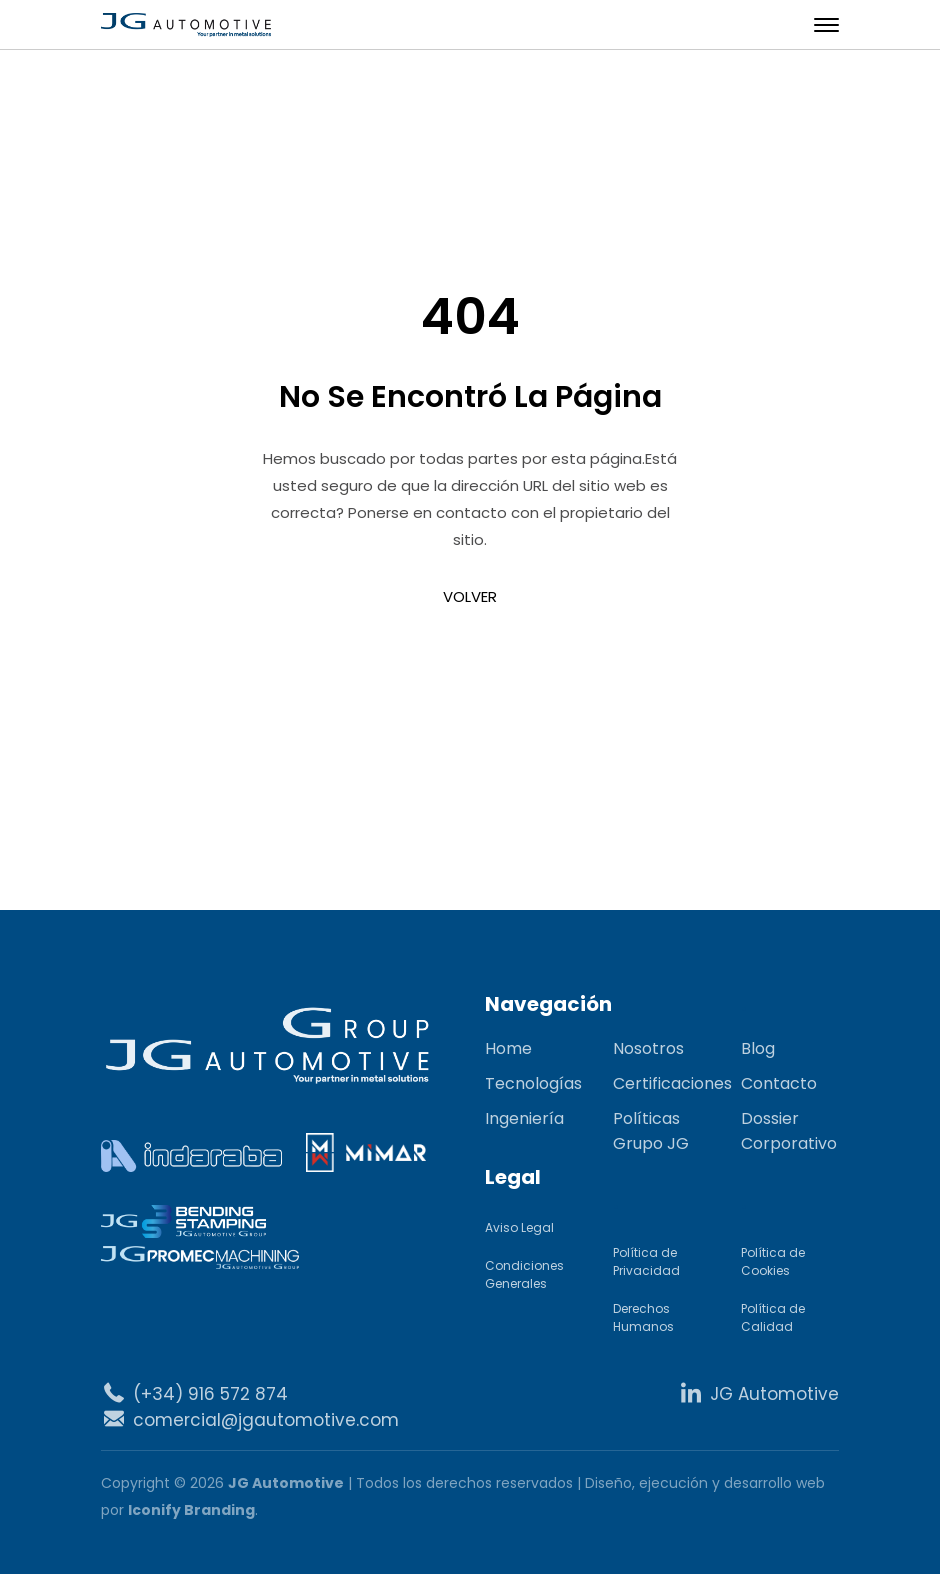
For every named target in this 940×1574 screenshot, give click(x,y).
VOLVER (470, 596)
